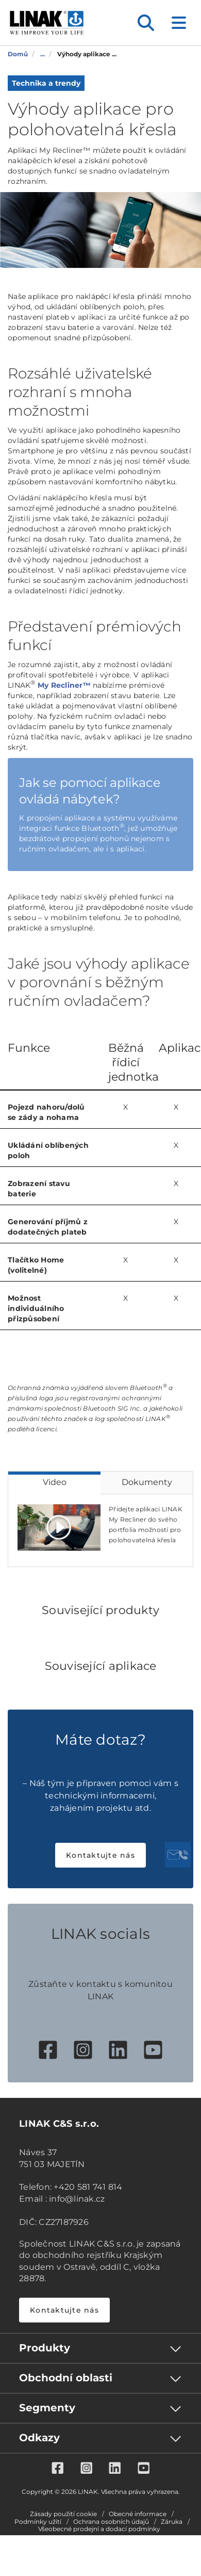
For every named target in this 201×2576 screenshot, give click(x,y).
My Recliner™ (64, 685)
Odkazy (39, 2437)
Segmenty (47, 2407)
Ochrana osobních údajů (111, 2521)
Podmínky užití (37, 2521)
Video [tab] (54, 1482)
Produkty (44, 2348)
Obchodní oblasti (65, 2378)
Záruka (171, 2521)
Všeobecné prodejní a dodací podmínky (99, 2529)
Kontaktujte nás (100, 1855)
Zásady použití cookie (63, 2514)
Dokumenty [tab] (147, 1482)
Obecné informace (137, 2514)
